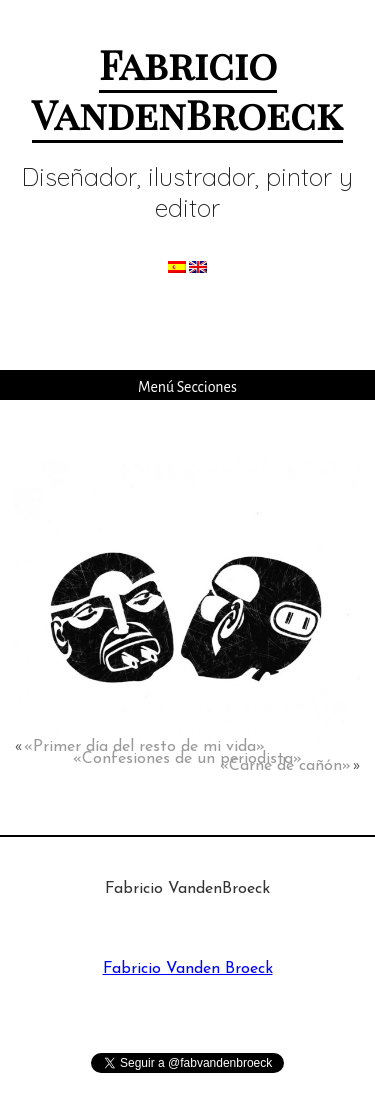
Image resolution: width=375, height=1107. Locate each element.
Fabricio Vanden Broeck (188, 969)
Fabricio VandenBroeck (187, 88)
